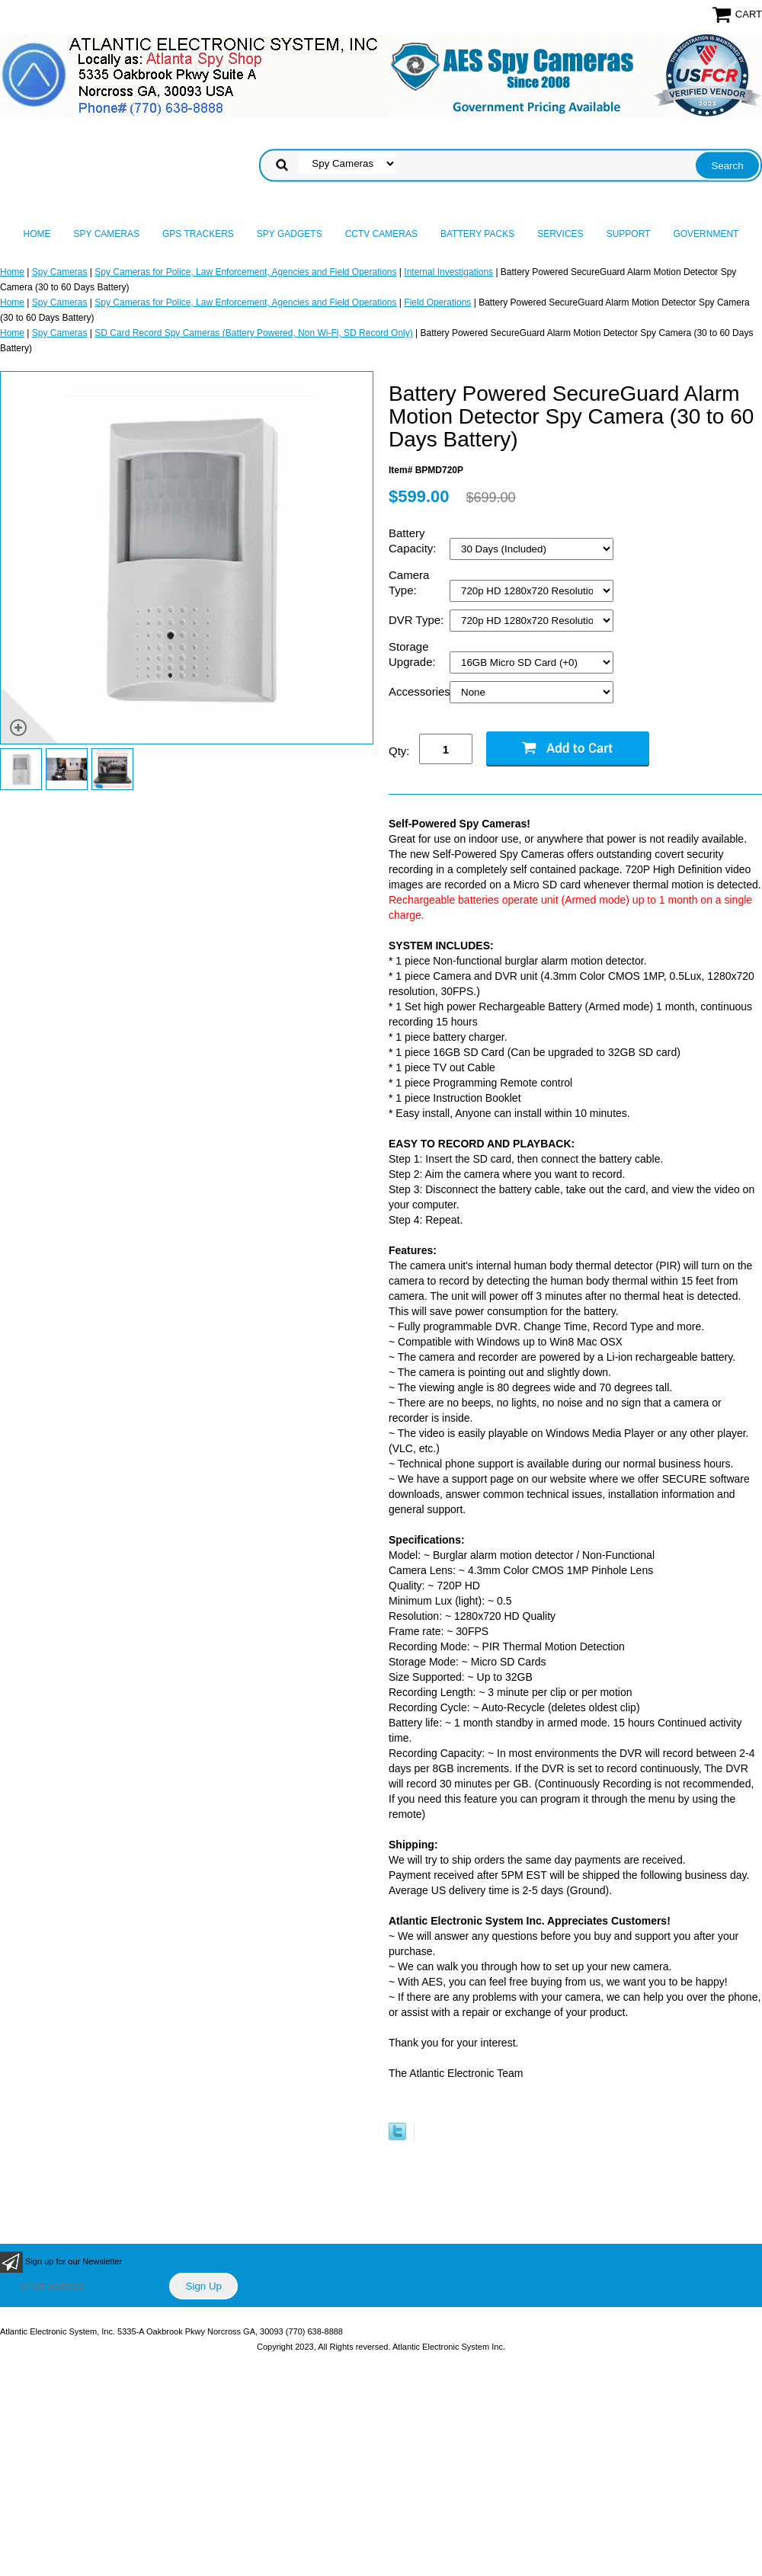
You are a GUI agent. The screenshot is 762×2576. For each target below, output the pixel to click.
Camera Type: (409, 582)
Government (705, 234)
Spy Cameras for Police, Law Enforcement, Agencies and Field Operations (245, 272)
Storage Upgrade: (414, 654)
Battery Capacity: (414, 540)
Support (629, 234)
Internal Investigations (448, 272)
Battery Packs (477, 234)
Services (560, 234)
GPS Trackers (198, 234)
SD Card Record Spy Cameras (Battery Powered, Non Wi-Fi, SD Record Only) (253, 333)
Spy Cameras (106, 234)
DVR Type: (418, 619)
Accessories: (419, 691)
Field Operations (437, 302)
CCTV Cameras (381, 234)
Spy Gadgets (289, 234)
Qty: (399, 750)
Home (37, 234)
